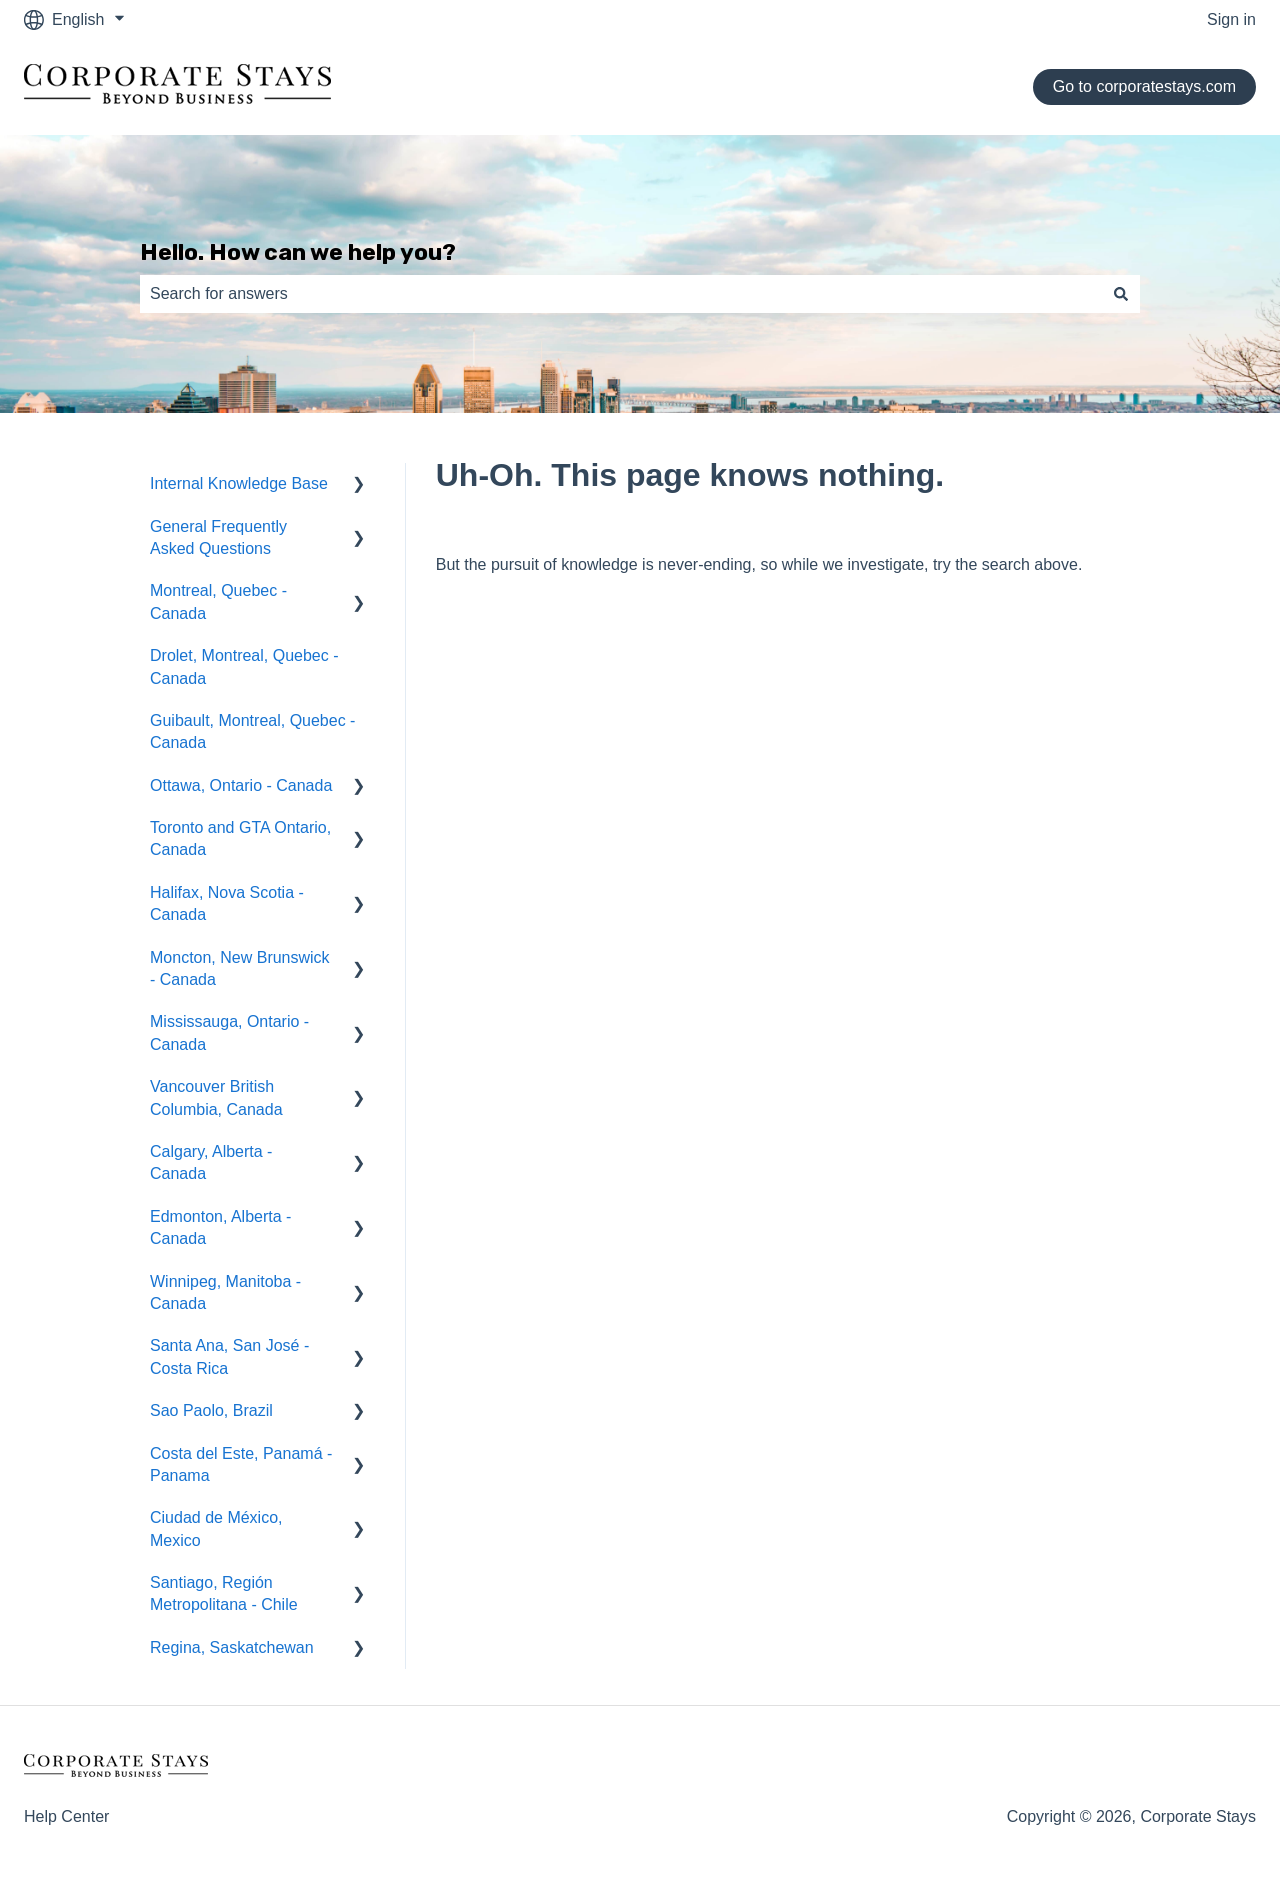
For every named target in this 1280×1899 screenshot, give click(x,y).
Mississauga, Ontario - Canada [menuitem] (229, 1032)
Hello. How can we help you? (298, 252)
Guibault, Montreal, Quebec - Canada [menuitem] (252, 731)
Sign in (1231, 19)
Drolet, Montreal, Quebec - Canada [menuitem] (244, 666)
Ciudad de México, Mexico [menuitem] (216, 1528)
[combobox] (621, 294)
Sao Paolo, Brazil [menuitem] (211, 1410)
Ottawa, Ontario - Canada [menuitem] (241, 785)
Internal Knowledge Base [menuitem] (239, 483)
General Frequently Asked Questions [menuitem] (218, 537)
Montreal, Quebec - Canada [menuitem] (218, 601)
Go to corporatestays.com (1144, 86)
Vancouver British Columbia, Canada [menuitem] (216, 1097)
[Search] (1121, 294)
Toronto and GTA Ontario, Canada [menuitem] (240, 838)
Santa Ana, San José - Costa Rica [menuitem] (229, 1356)
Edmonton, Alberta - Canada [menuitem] (220, 1227)
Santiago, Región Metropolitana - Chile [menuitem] (224, 1593)
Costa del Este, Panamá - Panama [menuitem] (241, 1464)
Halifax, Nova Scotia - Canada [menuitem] (227, 903)
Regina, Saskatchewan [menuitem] (232, 1647)
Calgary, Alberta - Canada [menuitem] (211, 1162)
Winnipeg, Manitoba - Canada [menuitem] (225, 1292)
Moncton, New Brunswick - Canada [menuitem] (240, 968)
